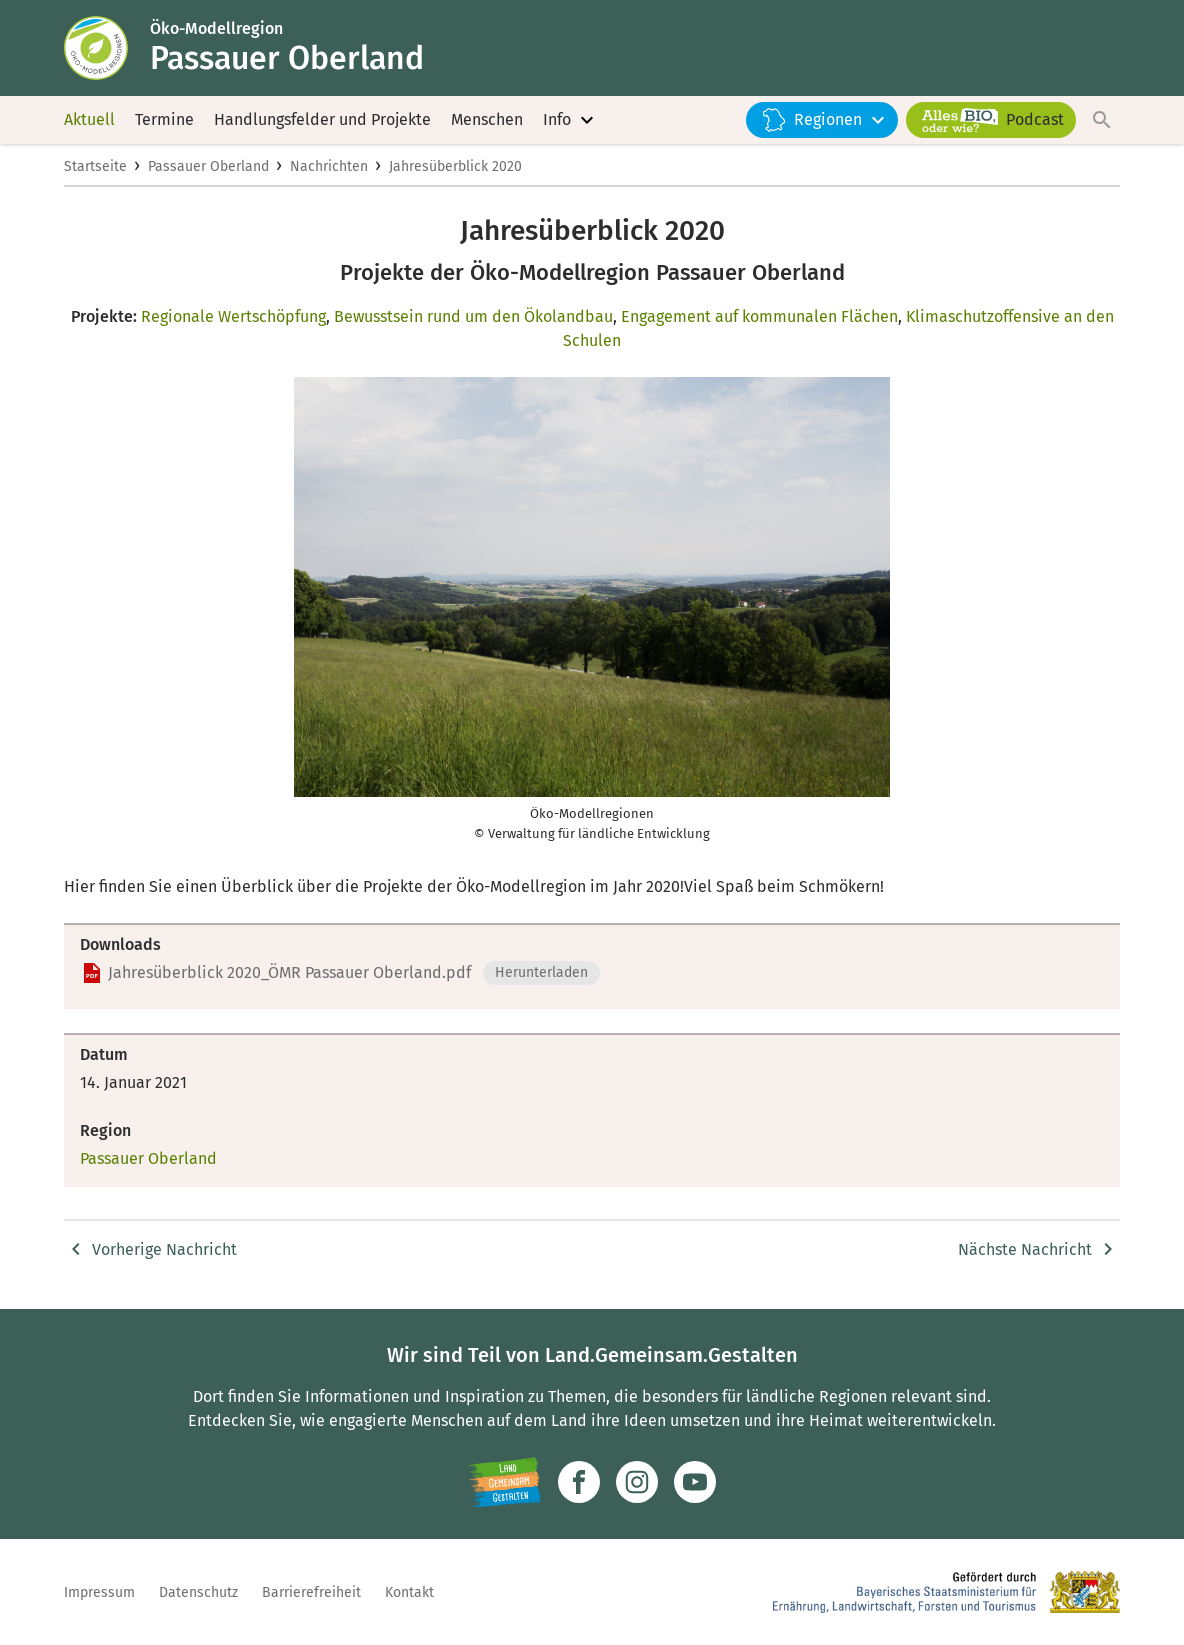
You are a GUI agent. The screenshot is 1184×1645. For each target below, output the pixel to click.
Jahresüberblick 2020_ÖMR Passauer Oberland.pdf (289, 972)
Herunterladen (541, 972)
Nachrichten (329, 166)
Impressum (99, 1592)
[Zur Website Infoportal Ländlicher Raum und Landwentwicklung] (504, 1482)
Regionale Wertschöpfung (233, 316)
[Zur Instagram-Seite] (637, 1482)
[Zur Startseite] (107, 48)
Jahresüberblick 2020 (455, 166)
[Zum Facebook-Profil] (579, 1482)
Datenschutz (198, 1592)
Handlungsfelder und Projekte (322, 119)
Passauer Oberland (208, 166)
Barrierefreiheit (311, 1592)
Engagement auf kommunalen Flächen (759, 316)
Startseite (95, 166)
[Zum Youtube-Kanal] (695, 1482)
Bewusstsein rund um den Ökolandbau (473, 316)
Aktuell (89, 119)
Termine (164, 119)
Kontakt (409, 1592)
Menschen (487, 119)
